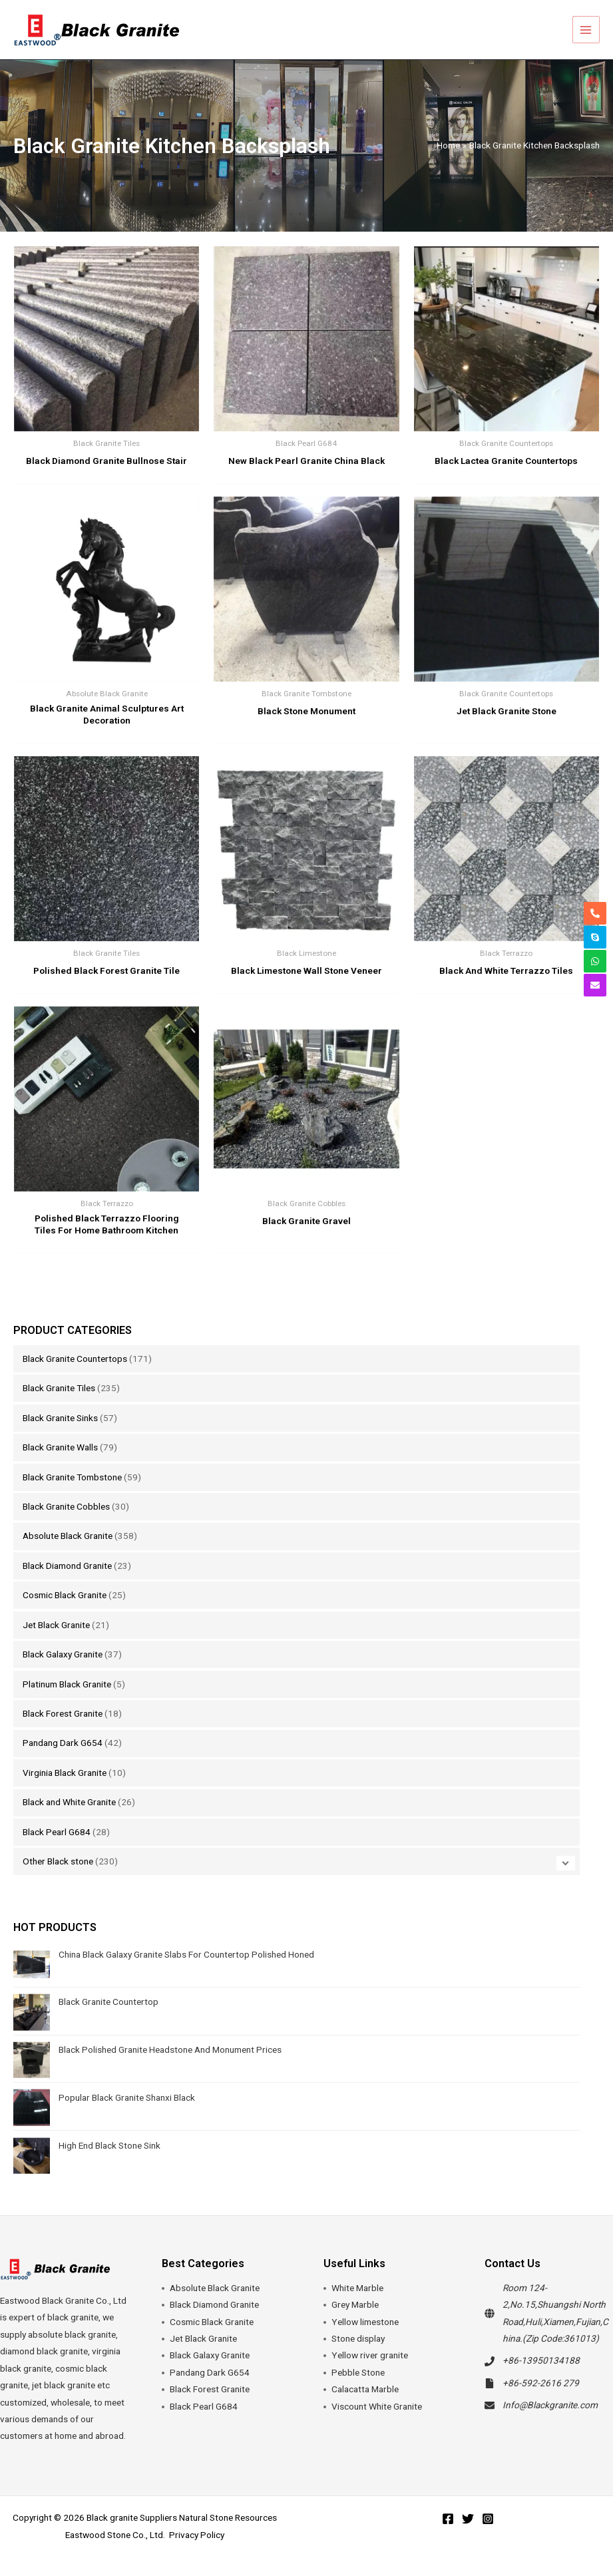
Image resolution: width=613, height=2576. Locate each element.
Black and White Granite (69, 1802)
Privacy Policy (196, 2534)
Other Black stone (58, 1861)
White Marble (357, 2287)
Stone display (358, 2338)
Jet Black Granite (56, 1624)
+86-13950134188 (541, 2360)
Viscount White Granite (376, 2406)
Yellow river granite (369, 2355)
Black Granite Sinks (60, 1417)
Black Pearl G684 (57, 1831)
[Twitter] (468, 2519)
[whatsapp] (595, 961)
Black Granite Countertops (75, 1358)
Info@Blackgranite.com (550, 2405)
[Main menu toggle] (587, 30)
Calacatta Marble (365, 2389)
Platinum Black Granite (67, 1684)
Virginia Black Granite (64, 1772)
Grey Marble (355, 2304)
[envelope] (595, 985)
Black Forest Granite (62, 1713)
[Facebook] (448, 2519)
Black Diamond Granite (67, 1565)
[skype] (595, 937)
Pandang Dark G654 (62, 1742)
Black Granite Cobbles (66, 1506)
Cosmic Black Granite (64, 1595)
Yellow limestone (365, 2321)
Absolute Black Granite (67, 1535)
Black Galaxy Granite (62, 1654)
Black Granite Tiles (59, 1388)
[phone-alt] (595, 913)
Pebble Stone (358, 2372)
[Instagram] (488, 2519)
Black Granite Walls (60, 1447)
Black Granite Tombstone (72, 1477)
